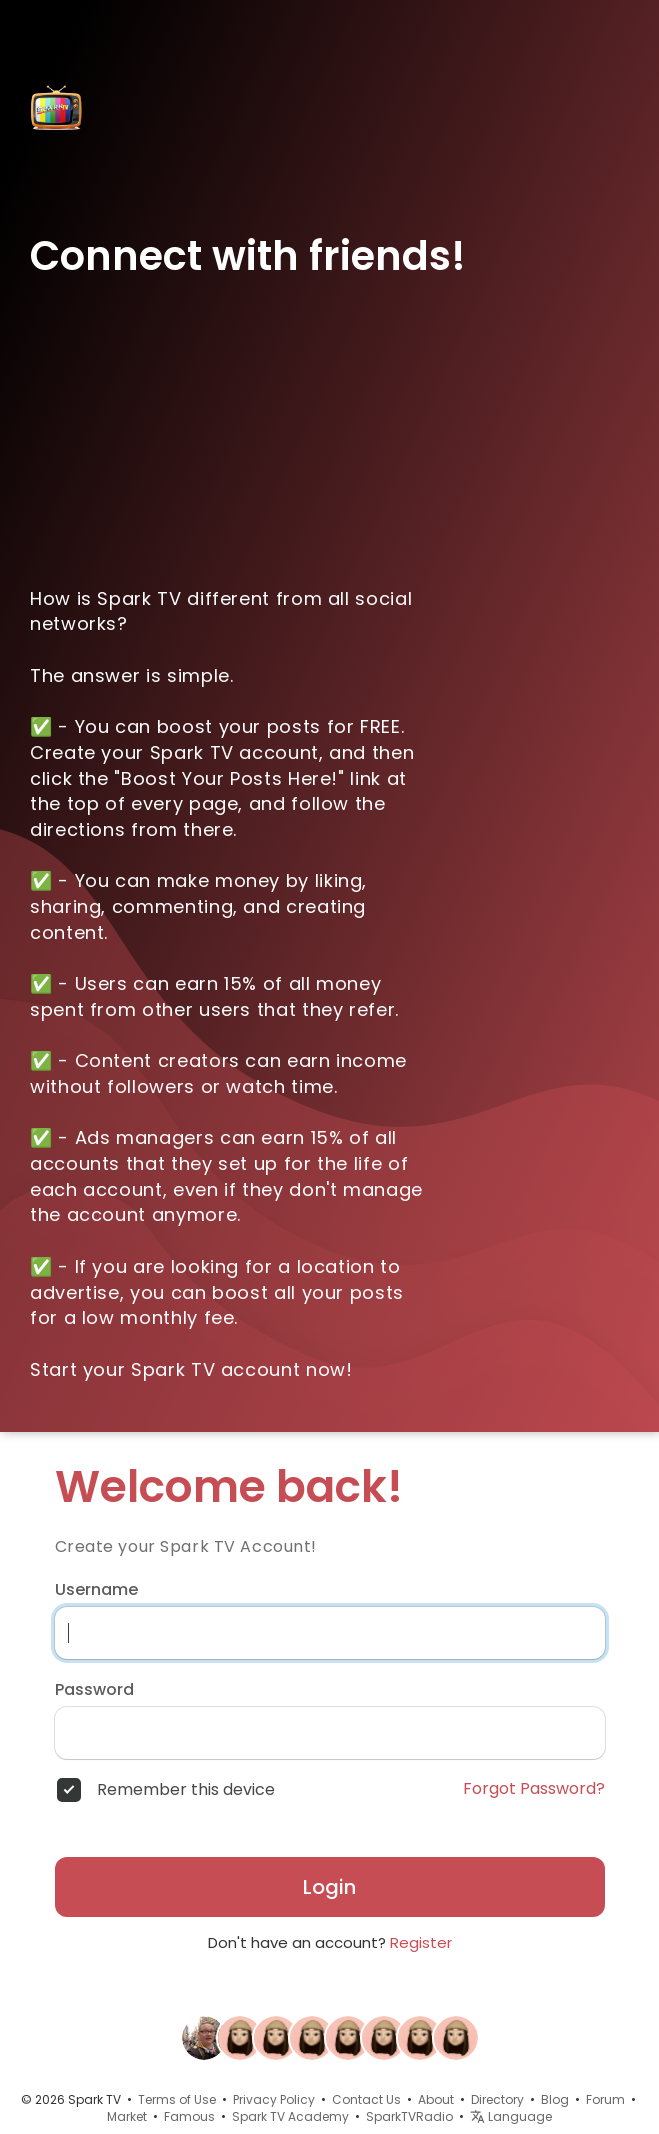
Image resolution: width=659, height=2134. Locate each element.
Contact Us (366, 2099)
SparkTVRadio (409, 2116)
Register (421, 1942)
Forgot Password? (534, 1789)
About (436, 2099)
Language (511, 2116)
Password (94, 1690)
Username (96, 1590)
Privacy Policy (274, 2099)
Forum (605, 2099)
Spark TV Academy (290, 2116)
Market (127, 2116)
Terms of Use (177, 2099)
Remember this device (186, 1790)
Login (329, 1887)
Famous (189, 2116)
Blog (555, 2099)
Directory (497, 2099)
